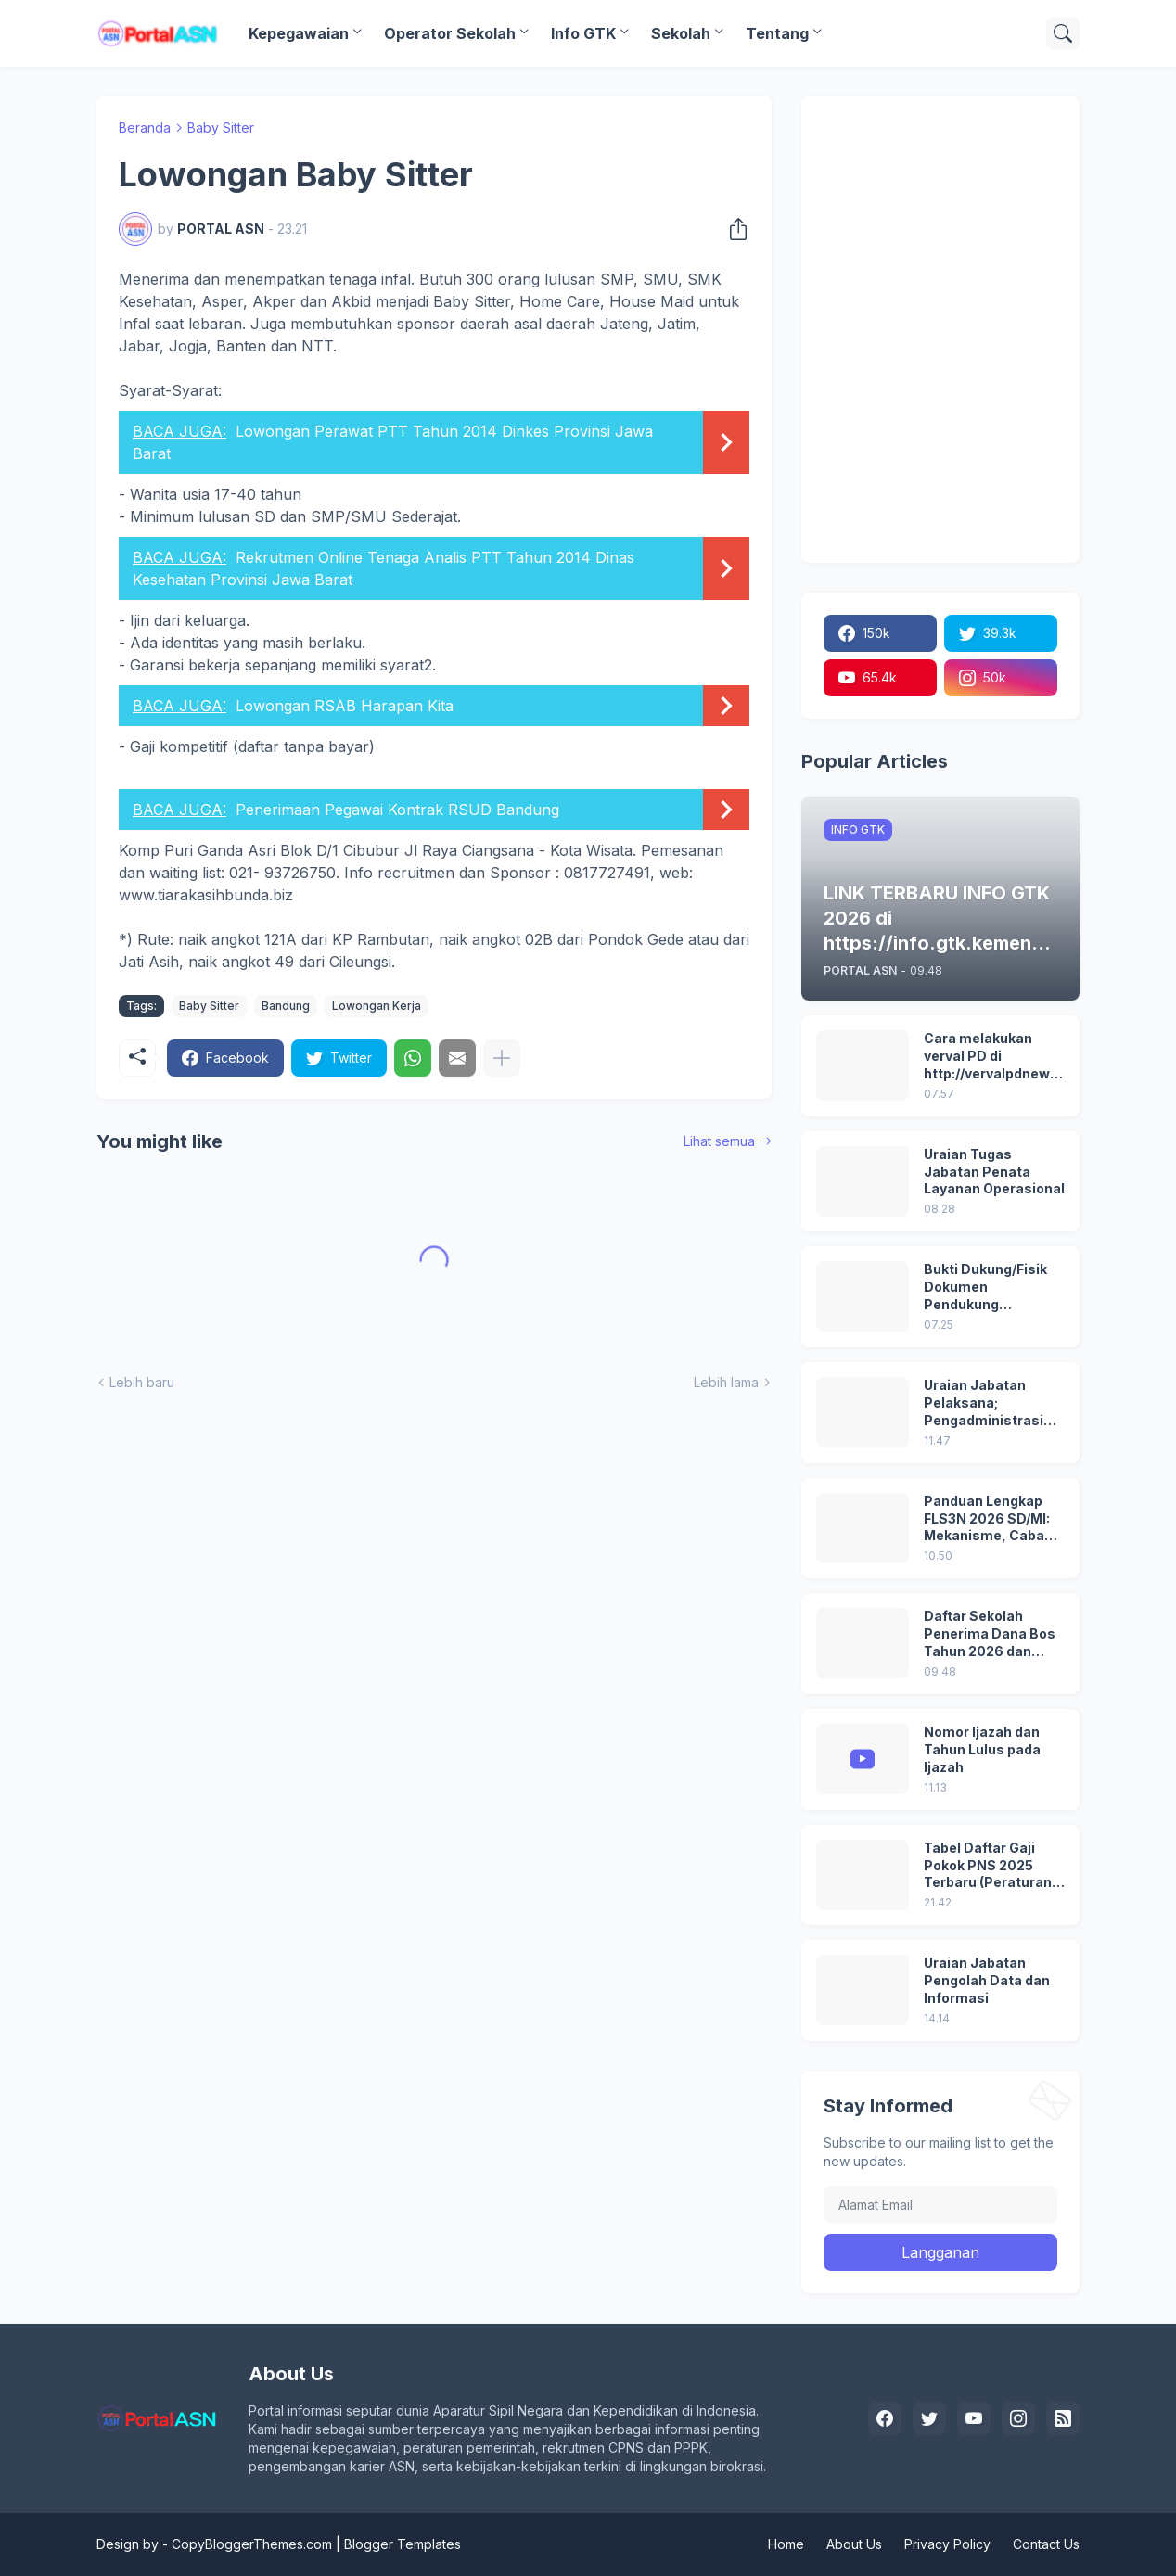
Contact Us (1046, 2544)
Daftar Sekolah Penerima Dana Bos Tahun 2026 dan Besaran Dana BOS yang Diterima (989, 1634)
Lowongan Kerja (376, 1006)
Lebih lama (726, 1382)
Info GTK (583, 33)
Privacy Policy (947, 2544)
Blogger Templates (402, 2544)
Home (786, 2544)
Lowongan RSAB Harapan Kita (345, 705)
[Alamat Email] (940, 2204)
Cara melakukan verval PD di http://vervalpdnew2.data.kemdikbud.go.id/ (993, 1056)
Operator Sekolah (450, 33)
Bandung (286, 1006)
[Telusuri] (1063, 33)
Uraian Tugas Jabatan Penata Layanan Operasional (994, 1171)
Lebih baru (141, 1382)
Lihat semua (719, 1141)
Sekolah (680, 33)
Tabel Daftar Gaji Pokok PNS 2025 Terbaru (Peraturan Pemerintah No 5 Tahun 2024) (988, 1866)
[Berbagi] (732, 229)
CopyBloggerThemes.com (252, 2544)
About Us (854, 2544)
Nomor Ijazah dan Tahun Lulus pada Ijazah (982, 1749)
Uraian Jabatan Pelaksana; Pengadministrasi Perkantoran (983, 1403)
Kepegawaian (299, 33)
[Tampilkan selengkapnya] (501, 1058)
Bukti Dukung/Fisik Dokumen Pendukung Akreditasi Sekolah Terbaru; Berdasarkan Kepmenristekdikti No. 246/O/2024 (987, 1287)
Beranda (145, 127)
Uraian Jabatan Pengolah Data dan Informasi (987, 1980)
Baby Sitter (220, 127)
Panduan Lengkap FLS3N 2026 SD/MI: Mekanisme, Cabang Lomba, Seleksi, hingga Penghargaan (993, 1519)
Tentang (777, 33)
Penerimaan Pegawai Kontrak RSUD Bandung (397, 809)
